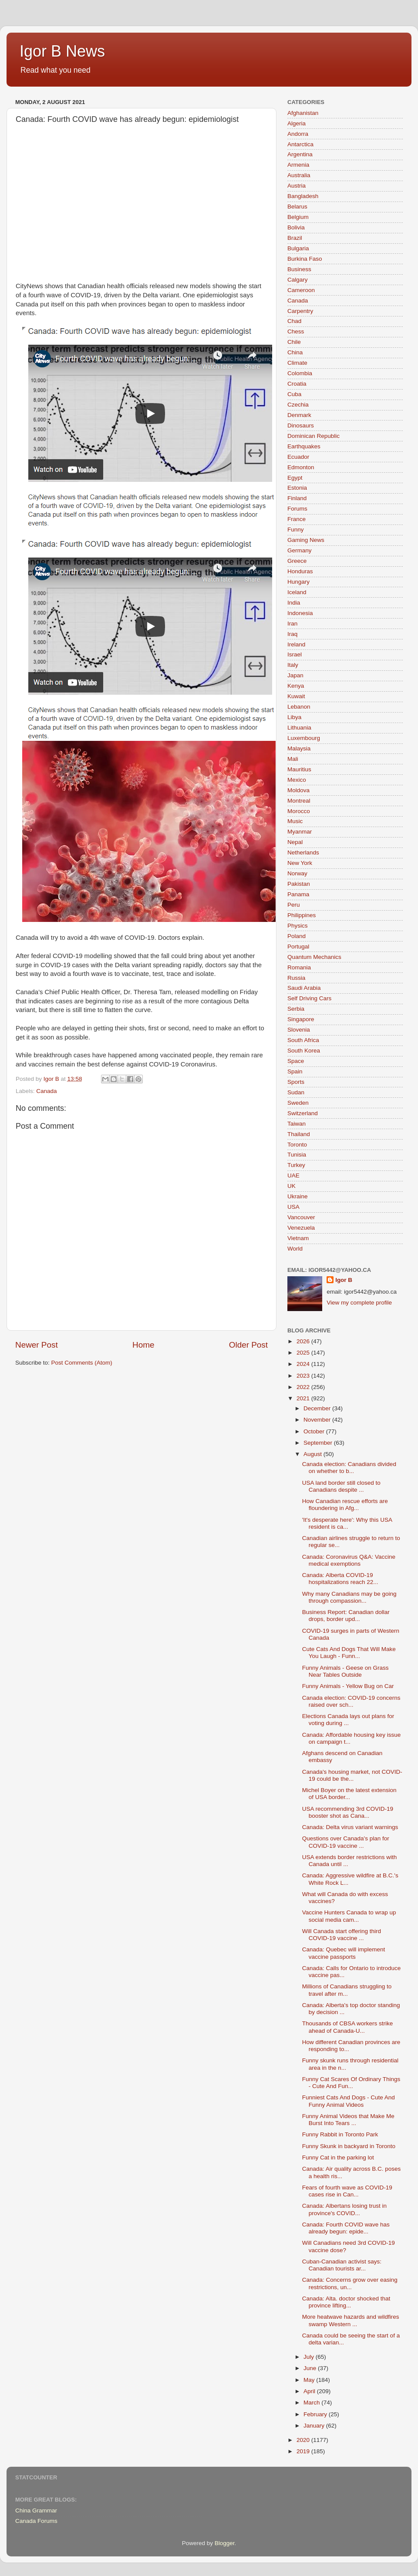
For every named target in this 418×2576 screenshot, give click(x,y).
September (318, 1442)
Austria (296, 185)
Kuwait (296, 696)
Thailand (298, 1134)
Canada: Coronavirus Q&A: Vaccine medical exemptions (348, 1560)
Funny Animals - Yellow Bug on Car (348, 1686)
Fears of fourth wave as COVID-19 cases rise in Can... (347, 2191)
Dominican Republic (313, 436)
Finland (297, 498)
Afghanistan (302, 113)
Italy (292, 665)
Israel (294, 654)
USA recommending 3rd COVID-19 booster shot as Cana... (347, 1812)
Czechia (298, 404)
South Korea (303, 1050)
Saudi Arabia (304, 988)
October (314, 1431)
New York (299, 863)
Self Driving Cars (309, 998)
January (314, 2425)
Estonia (297, 487)
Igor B (343, 1280)
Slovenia (298, 1029)
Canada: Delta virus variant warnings (350, 1827)
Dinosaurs (300, 425)
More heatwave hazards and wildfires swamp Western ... (350, 2320)
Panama (298, 894)
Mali (292, 759)
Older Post (248, 1344)
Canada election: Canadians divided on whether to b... (349, 1467)
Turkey (296, 1165)
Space (295, 1061)
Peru (293, 904)
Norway (297, 873)
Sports (295, 1082)
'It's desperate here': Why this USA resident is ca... (347, 1523)
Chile (294, 342)
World (295, 1248)
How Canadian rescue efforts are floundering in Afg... (345, 1504)
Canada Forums (36, 2521)
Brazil (294, 238)
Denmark (299, 415)
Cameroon (301, 290)
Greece (297, 561)
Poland (296, 936)
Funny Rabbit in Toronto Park (340, 2134)
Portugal (298, 946)
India (293, 602)
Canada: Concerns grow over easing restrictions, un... (350, 2283)
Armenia (298, 164)
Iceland (297, 592)
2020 (304, 2440)
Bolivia (296, 227)
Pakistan (298, 884)
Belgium (298, 217)
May (309, 2380)
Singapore (300, 1019)
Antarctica (300, 144)
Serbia (295, 1009)
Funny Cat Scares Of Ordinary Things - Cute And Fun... (351, 2082)
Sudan (295, 1092)
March (312, 2402)
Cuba (294, 394)
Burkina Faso (304, 259)
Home (143, 1344)
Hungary (298, 581)
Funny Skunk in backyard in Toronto (348, 2146)
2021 (304, 1398)
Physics (297, 925)
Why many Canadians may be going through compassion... (349, 1597)
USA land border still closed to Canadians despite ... (341, 1486)
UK (291, 1186)
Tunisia (296, 1154)
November (317, 1419)
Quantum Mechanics (314, 957)
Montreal (298, 800)
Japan (295, 675)
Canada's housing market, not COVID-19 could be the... (352, 1775)
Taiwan (296, 1123)
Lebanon (298, 706)
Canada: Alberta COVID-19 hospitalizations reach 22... (340, 1578)
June (310, 2368)
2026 (304, 1341)
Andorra (297, 134)
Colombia (299, 373)
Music (295, 821)
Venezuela (301, 1227)
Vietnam (298, 1238)
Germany (299, 550)
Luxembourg (303, 738)
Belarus (297, 206)
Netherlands (303, 852)
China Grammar (36, 2510)
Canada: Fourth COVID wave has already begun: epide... (346, 2228)
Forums (297, 508)
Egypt (295, 477)
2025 (304, 1352)
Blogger (225, 2543)
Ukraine (297, 1196)
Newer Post (36, 1344)
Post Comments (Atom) (81, 1362)
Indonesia (300, 613)
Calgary (297, 279)
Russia (296, 978)
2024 (304, 1364)
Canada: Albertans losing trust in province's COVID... (344, 2209)
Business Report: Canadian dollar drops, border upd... (346, 1615)
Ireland (296, 644)
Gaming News (305, 540)
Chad (294, 321)
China (295, 352)
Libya (294, 717)
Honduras (300, 571)
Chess (295, 331)
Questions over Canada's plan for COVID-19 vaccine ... (345, 1842)
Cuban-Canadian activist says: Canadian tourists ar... (341, 2265)
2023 (304, 1375)
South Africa (303, 1040)
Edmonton (300, 467)
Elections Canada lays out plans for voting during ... (348, 1719)
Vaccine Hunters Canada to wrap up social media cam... (349, 1916)
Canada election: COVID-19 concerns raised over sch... (351, 1701)
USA (293, 1207)
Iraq (292, 634)
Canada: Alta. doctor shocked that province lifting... (346, 2302)
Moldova (298, 790)
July (309, 2357)
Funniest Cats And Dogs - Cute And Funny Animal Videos (348, 2101)
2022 (304, 1387)
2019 (304, 2451)
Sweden (298, 1103)
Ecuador (298, 457)
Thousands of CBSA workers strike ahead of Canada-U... (347, 2027)
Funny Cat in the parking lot (338, 2157)
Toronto (297, 1144)
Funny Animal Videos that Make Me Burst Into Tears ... (348, 2119)
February (316, 2414)
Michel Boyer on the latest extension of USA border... (349, 1793)
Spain (295, 1071)
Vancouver (301, 1217)
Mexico (296, 780)
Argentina (300, 154)
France (296, 519)
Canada (46, 1091)
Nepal (295, 842)
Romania (299, 967)
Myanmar (299, 831)
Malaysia (298, 748)
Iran (292, 623)
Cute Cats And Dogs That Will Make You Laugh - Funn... (349, 1652)
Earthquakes (303, 446)
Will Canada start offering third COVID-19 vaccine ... (341, 1934)
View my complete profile (359, 1302)
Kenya (295, 686)
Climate (297, 363)
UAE (293, 1175)
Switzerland (302, 1113)
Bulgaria (298, 248)
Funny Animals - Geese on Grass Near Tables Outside (345, 1671)
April (310, 2391)
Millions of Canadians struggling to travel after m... (347, 1990)
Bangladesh (302, 196)
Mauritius (299, 769)
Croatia (297, 383)
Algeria (296, 123)
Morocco (298, 811)
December (317, 1408)
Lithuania (299, 727)
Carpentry (300, 311)
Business (299, 269)
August (313, 1454)
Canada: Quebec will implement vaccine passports (343, 1953)
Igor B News (62, 51)
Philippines (301, 915)
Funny (295, 529)
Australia (298, 175)
